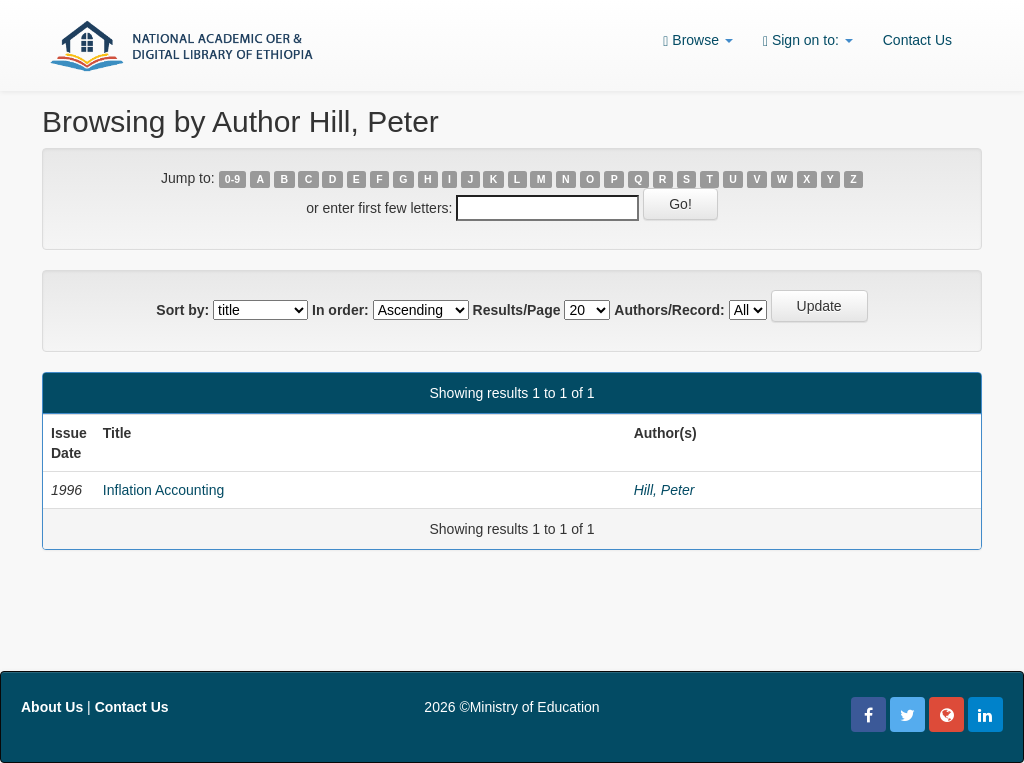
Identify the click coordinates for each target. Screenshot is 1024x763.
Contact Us (917, 40)
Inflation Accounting (163, 490)
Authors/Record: (669, 310)
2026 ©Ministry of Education (511, 707)
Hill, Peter (664, 490)
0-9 (232, 179)
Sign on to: (808, 40)
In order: (340, 310)
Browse (698, 40)
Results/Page (517, 310)
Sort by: (182, 310)
